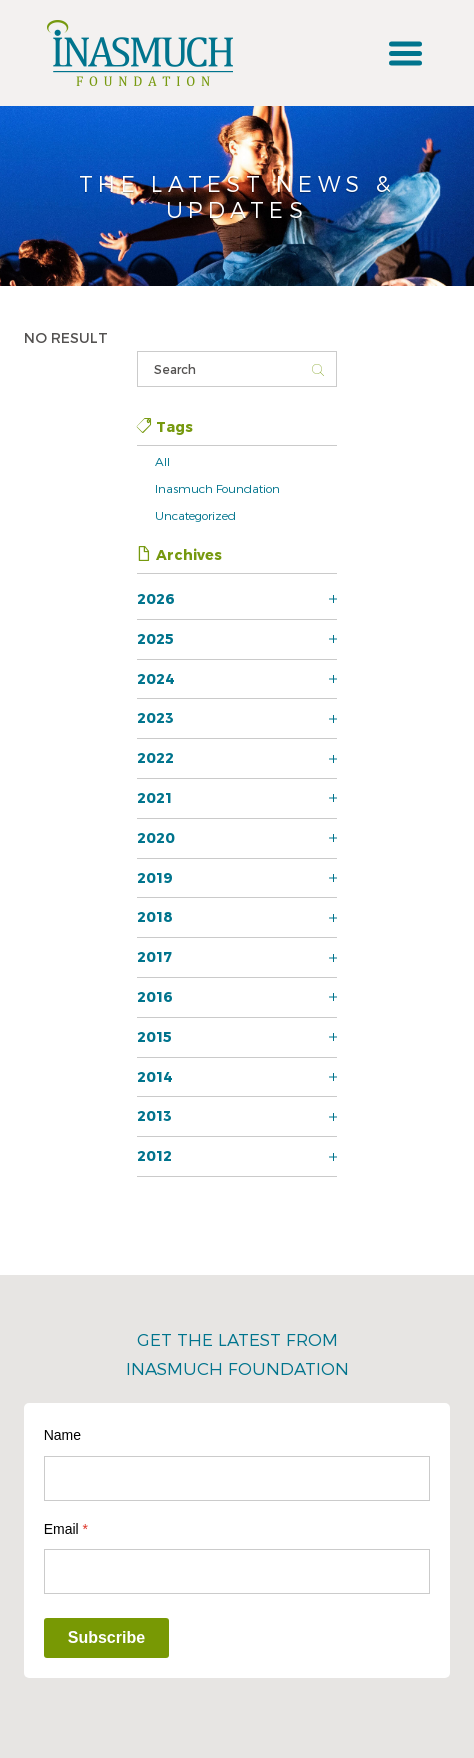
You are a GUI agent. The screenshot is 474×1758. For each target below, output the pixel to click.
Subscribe (106, 1637)
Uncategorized (195, 515)
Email (66, 1529)
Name (62, 1435)
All (162, 461)
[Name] (237, 1478)
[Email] (237, 1571)
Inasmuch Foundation (217, 488)
